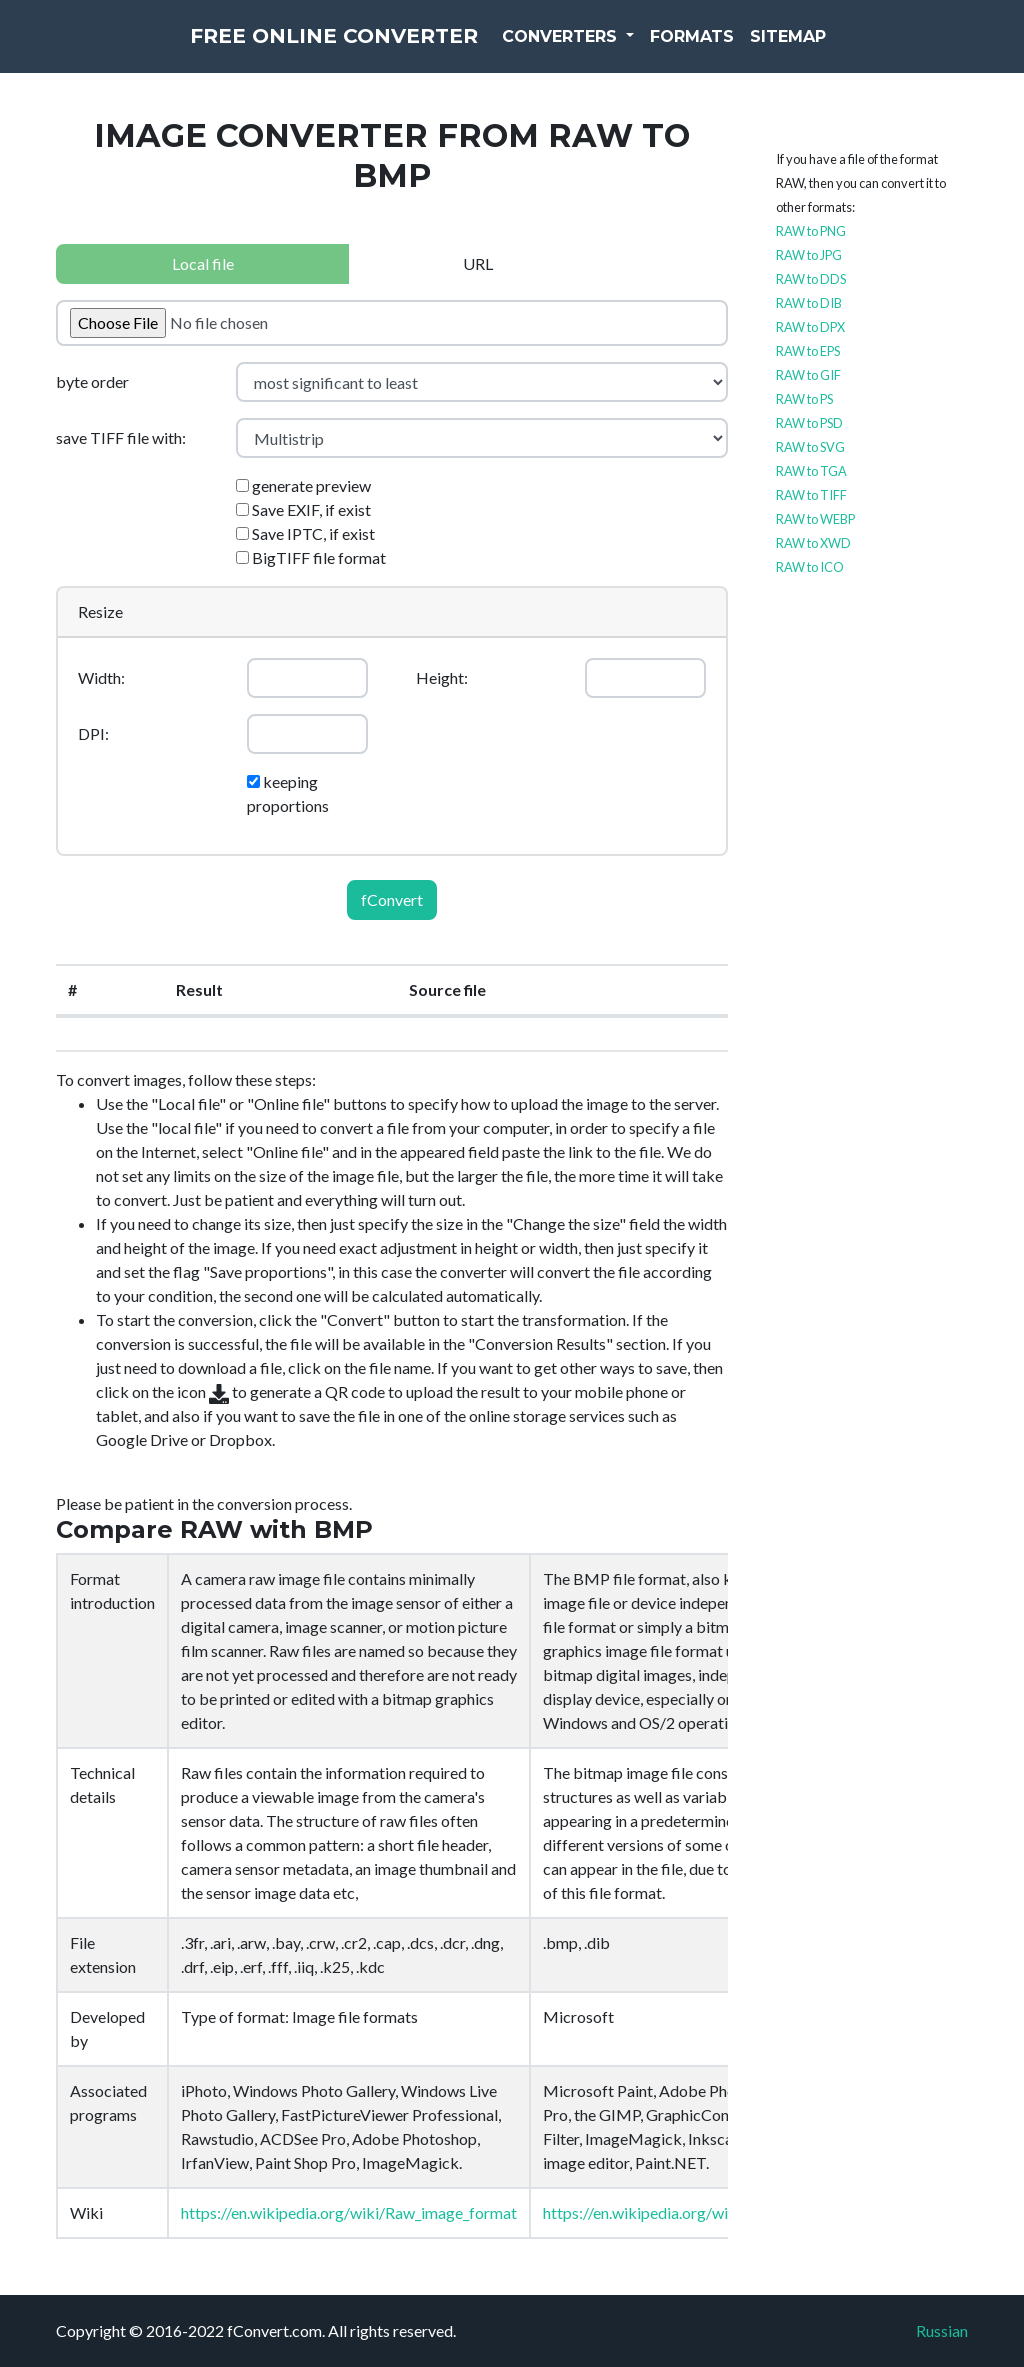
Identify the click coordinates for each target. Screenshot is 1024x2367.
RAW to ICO (810, 567)
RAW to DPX (810, 327)
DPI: (93, 733)
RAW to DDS (811, 279)
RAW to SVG (810, 447)
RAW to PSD (809, 423)
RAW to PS (804, 399)
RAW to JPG (809, 255)
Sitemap (836, 49)
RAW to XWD (813, 543)
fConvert (392, 899)
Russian (942, 2330)
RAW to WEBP (815, 519)
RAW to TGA (811, 471)
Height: (442, 677)
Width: (101, 677)
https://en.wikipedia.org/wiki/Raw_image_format (349, 2212)
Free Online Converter (333, 50)
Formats (740, 49)
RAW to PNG (811, 231)
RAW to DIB (809, 303)
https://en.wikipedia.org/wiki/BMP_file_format (704, 2212)
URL (478, 263)
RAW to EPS (808, 351)
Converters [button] (609, 49)
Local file (203, 263)
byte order (92, 381)
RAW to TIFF (811, 495)
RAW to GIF (808, 375)
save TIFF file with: (121, 437)
